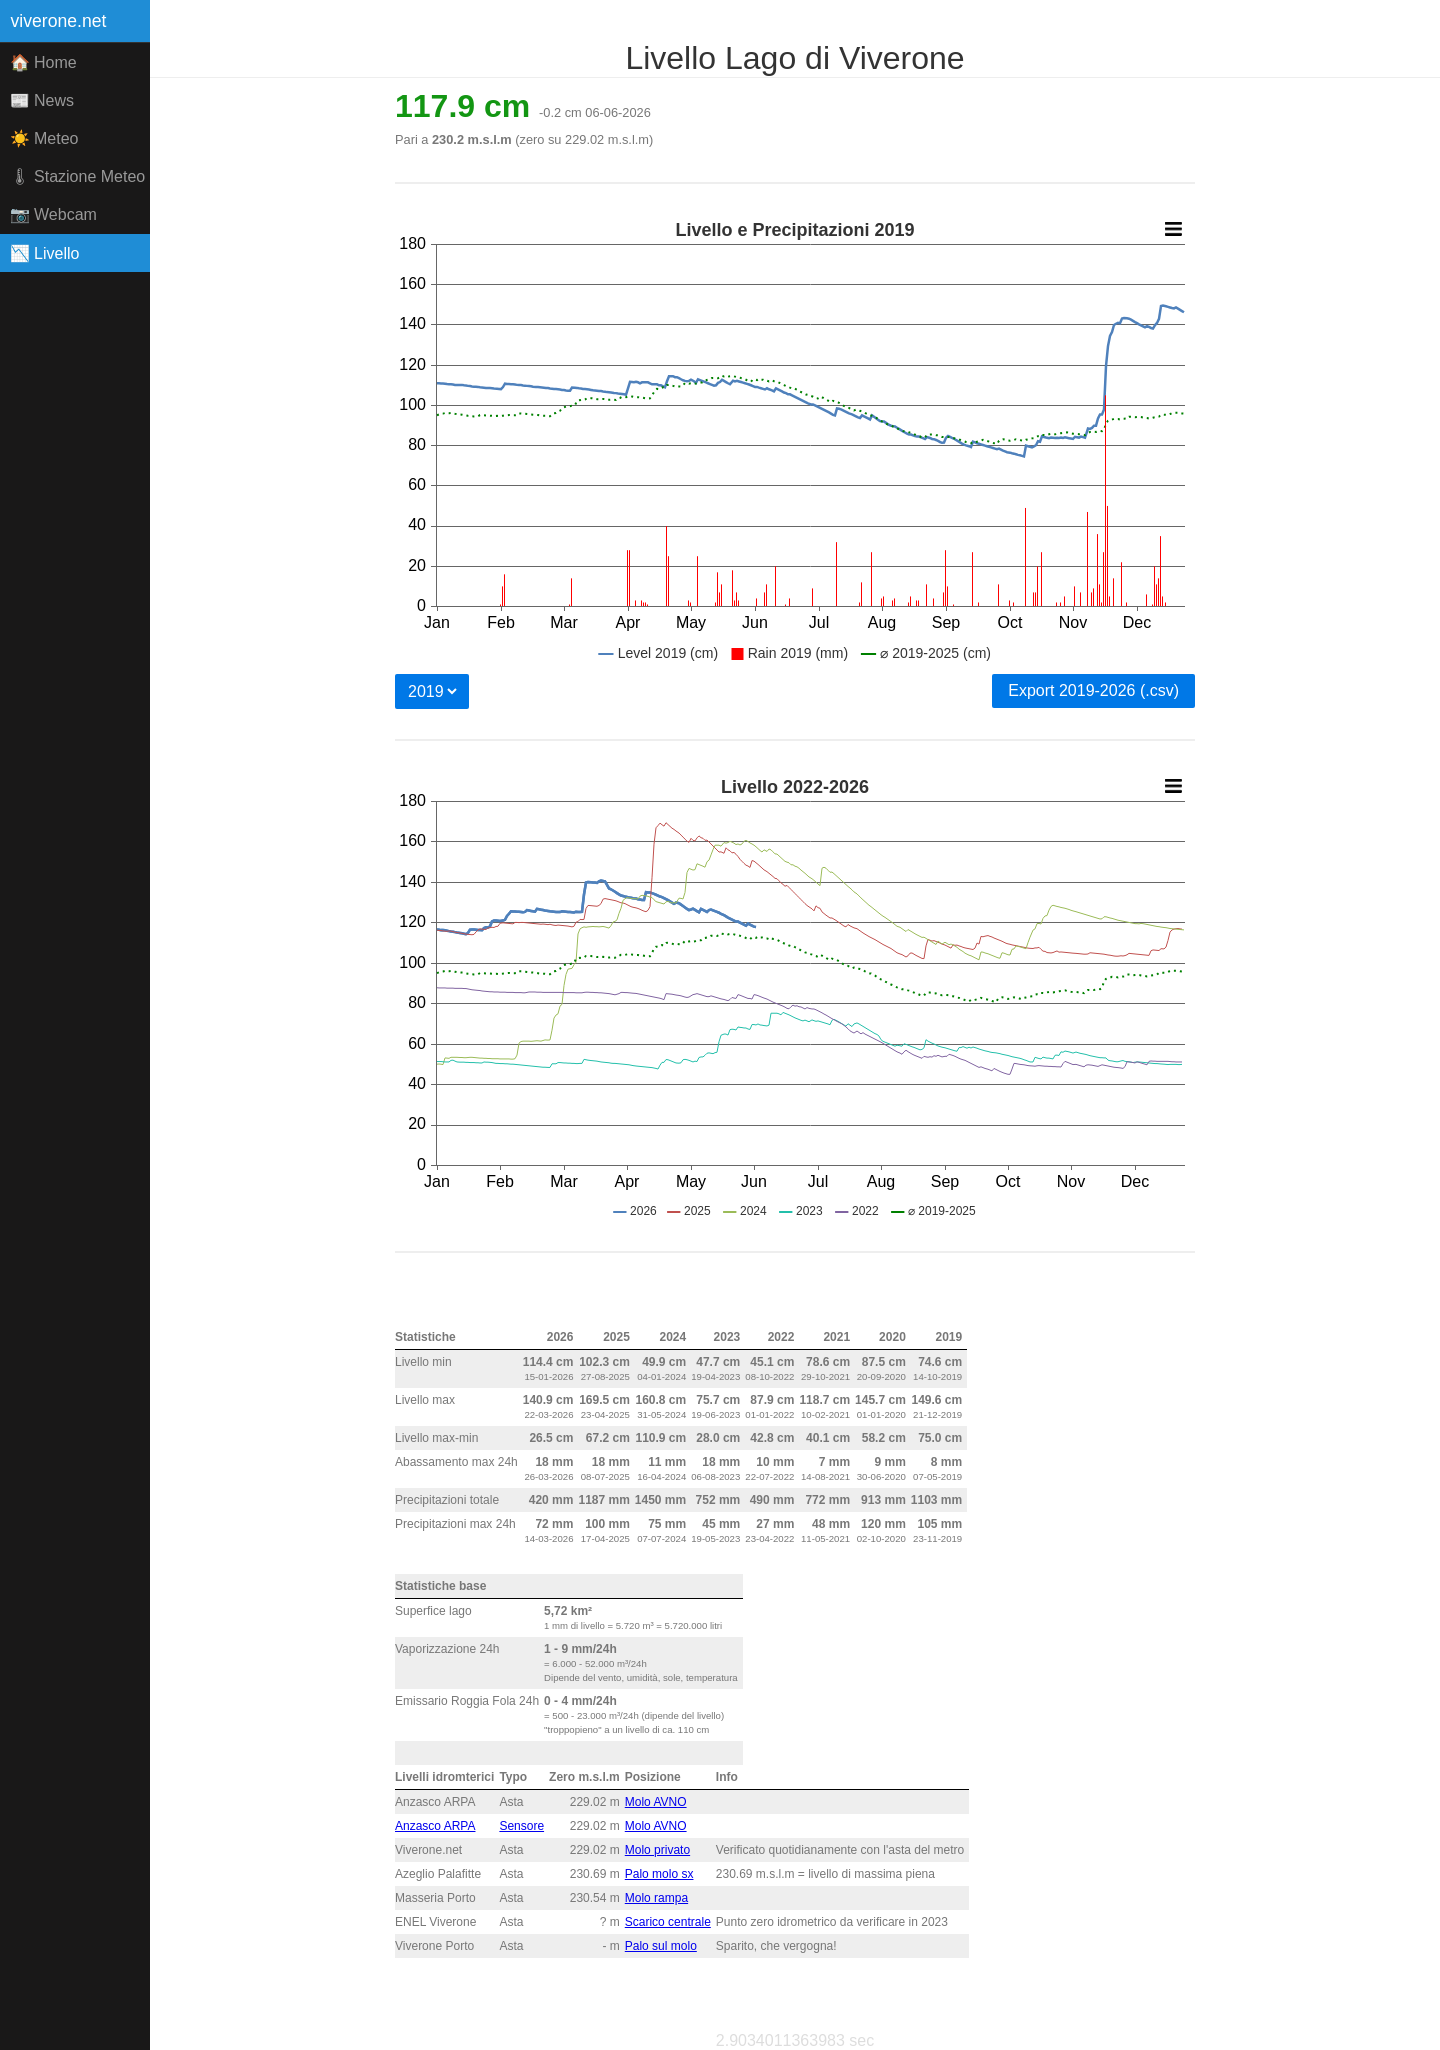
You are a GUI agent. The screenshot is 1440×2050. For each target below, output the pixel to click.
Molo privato (657, 1850)
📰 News (42, 100)
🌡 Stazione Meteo (78, 176)
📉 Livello (45, 253)
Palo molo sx (659, 1874)
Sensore (521, 1826)
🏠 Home (43, 62)
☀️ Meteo (44, 138)
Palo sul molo (661, 1946)
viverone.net (59, 21)
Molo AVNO (656, 1802)
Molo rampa (656, 1898)
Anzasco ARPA (435, 1826)
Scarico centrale (668, 1922)
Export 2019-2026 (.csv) (1093, 690)
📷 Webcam (53, 214)
